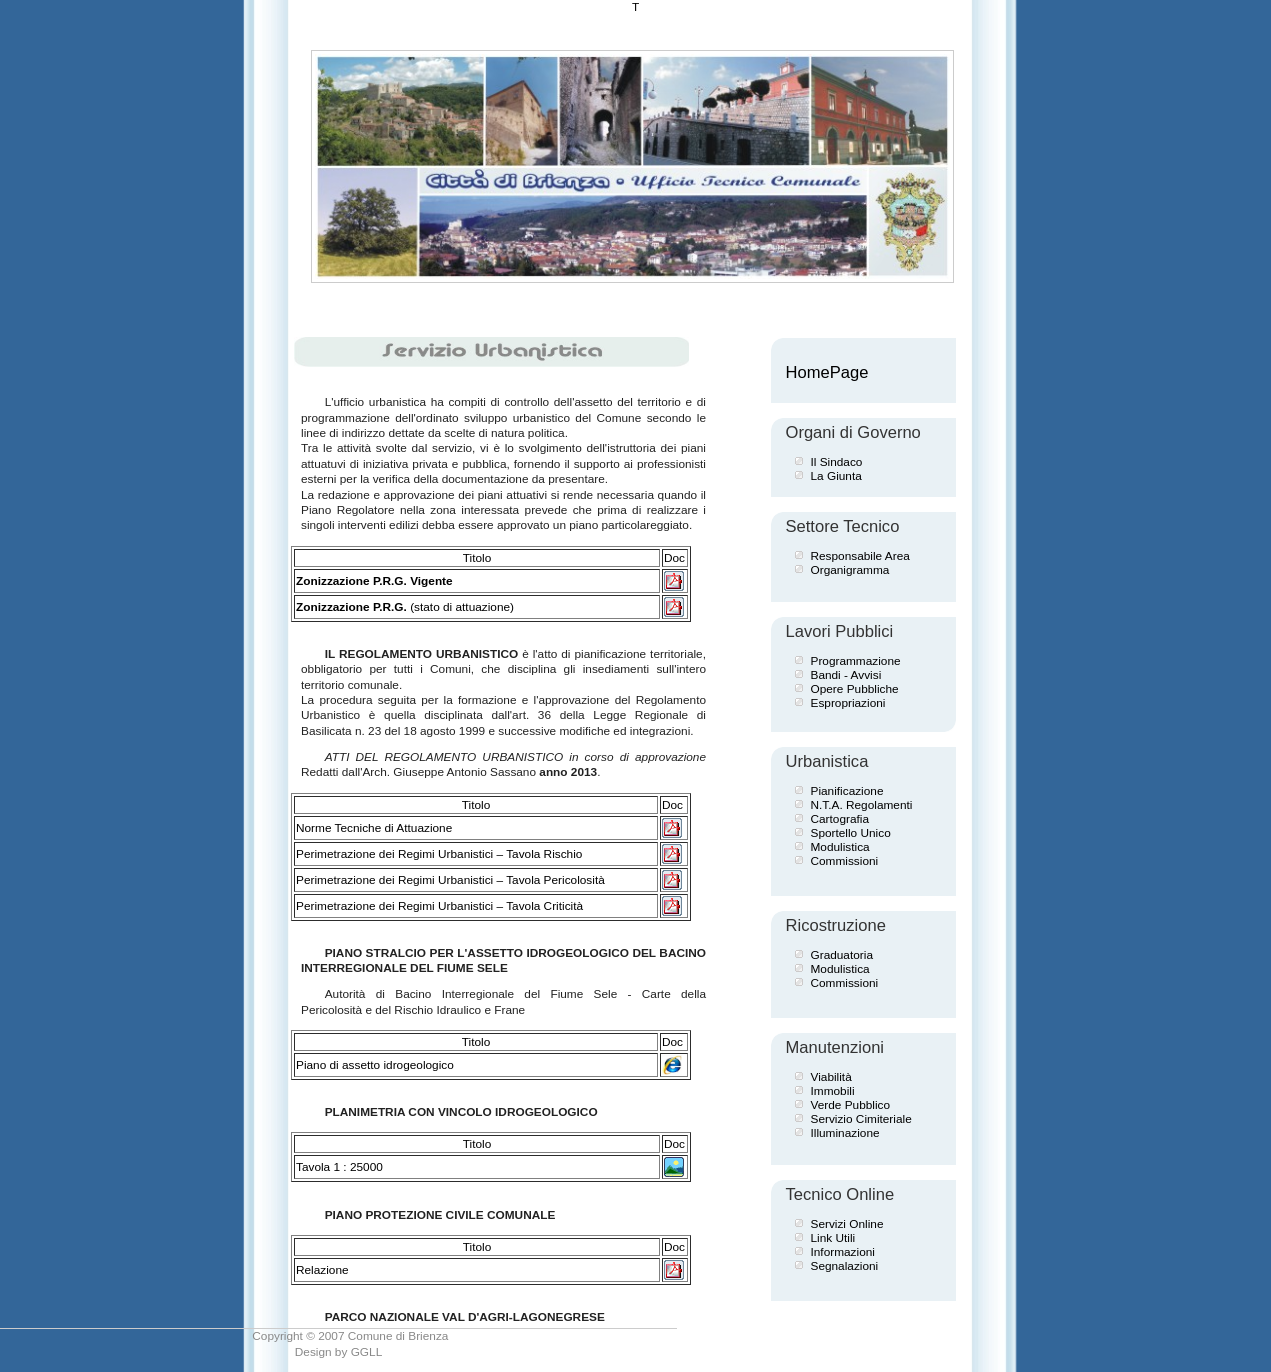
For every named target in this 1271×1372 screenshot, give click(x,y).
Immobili (833, 1091)
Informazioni (843, 1252)
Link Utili (833, 1238)
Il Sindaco (837, 462)
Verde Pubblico (851, 1105)
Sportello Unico (851, 833)
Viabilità (831, 1077)
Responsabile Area (860, 556)
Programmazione (856, 661)
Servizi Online (847, 1224)
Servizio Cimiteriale (861, 1119)
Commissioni (845, 861)
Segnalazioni (845, 1266)
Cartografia (840, 819)
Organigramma (850, 570)
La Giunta (836, 476)
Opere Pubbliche (855, 689)
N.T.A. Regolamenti (862, 805)
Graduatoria (842, 955)
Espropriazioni (848, 703)
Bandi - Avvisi (846, 675)
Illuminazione (845, 1133)
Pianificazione (847, 791)
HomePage (827, 372)
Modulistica (840, 847)
